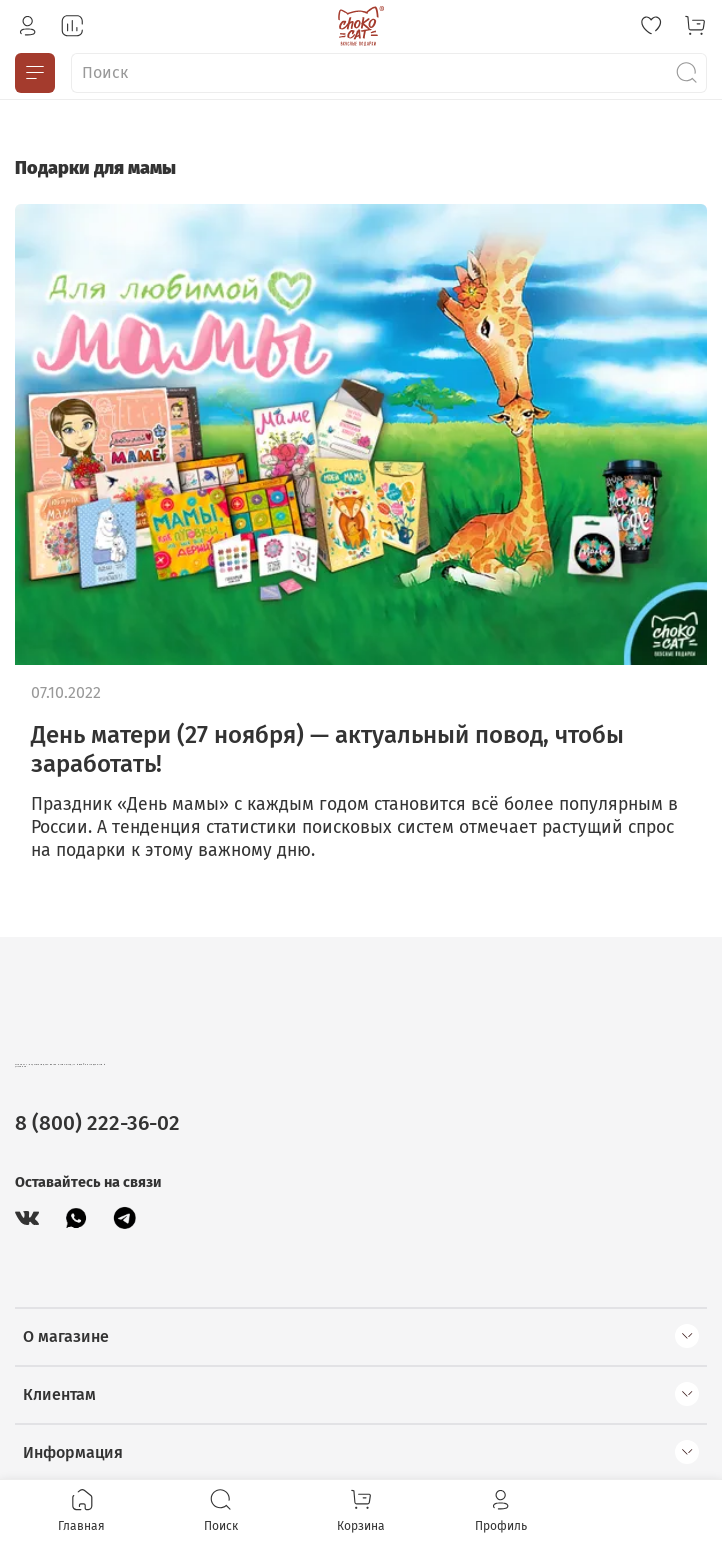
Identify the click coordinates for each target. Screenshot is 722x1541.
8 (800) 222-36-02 (97, 1123)
